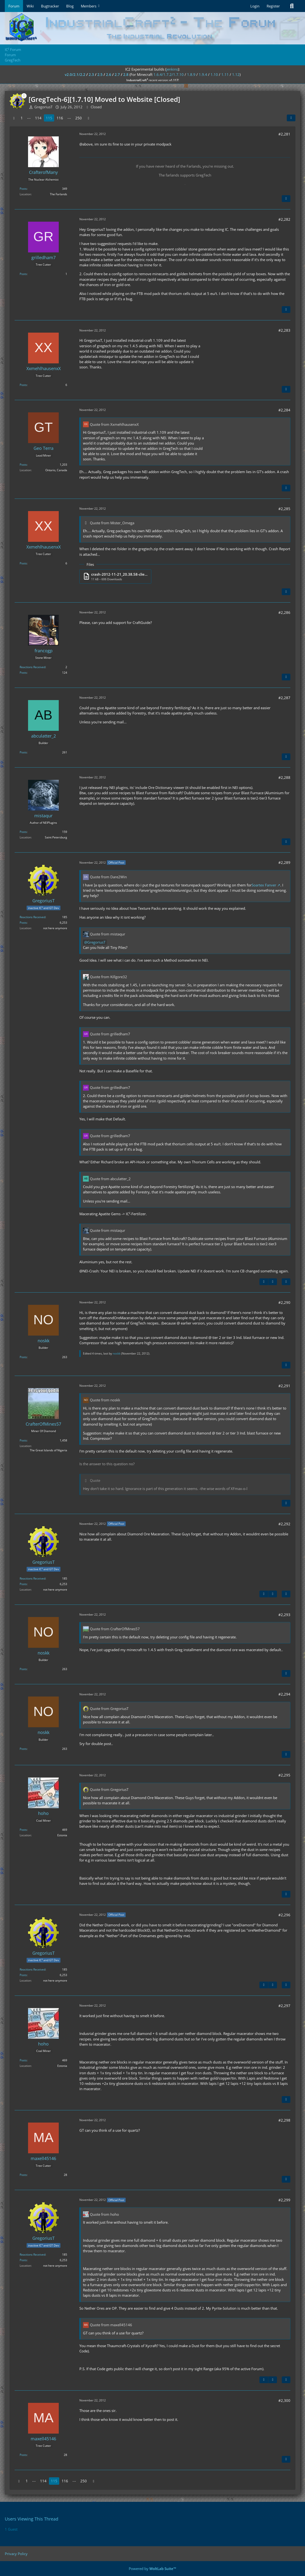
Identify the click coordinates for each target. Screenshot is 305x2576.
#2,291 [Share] (284, 1385)
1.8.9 (191, 74)
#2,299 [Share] (284, 2200)
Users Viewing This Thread (31, 2519)
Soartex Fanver (264, 885)
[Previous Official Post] (263, 1281)
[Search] (291, 6)
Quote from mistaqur (107, 934)
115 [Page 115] (49, 118)
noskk (116, 1353)
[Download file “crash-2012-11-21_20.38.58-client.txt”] (115, 576)
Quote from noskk (105, 1400)
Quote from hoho (104, 2214)
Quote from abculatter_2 (110, 1178)
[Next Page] (88, 118)
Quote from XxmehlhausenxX (114, 424)
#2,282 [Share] (284, 219)
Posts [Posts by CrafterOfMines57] (23, 1440)
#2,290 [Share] (284, 1302)
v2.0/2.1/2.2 (75, 74)
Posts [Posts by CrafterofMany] (23, 189)
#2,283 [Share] (284, 330)
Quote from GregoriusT (109, 1708)
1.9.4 (203, 74)
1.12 (236, 74)
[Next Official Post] (272, 1281)
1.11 (225, 74)
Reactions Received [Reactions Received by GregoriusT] (32, 917)
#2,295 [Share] (284, 1775)
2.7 (117, 74)
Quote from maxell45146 (111, 2324)
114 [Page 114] (38, 118)
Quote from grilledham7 (110, 1034)
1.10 (214, 74)
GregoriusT (96, 942)
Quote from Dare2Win (108, 876)
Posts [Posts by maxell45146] (23, 2175)
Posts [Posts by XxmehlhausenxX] (23, 385)
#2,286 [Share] (284, 612)
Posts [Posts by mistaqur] (23, 832)
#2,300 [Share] (284, 2400)
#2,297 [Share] (284, 2005)
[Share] (291, 118)
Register (273, 6)
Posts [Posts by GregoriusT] (23, 923)
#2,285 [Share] (284, 508)
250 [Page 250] (78, 118)
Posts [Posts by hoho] (23, 1830)
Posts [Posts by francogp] (23, 673)
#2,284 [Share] (284, 410)
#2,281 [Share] (284, 134)
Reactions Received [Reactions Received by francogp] (32, 667)
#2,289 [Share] (284, 862)
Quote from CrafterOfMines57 (115, 1628)
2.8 (126, 74)
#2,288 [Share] (284, 777)
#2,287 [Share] (284, 697)
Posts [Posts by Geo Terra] (23, 465)
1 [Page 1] (22, 118)
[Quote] (286, 198)
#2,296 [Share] (284, 1914)
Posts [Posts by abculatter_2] (23, 752)
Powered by (152, 2568)
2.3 (91, 74)
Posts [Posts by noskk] (23, 1357)
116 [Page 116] (60, 118)
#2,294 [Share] (284, 1694)
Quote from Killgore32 (108, 976)
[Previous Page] (14, 118)
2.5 (100, 74)
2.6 (108, 74)
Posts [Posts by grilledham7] (23, 274)
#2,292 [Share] (284, 1523)
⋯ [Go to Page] (29, 118)
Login (254, 6)
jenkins (172, 69)
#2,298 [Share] (284, 2120)
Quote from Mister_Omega (112, 522)
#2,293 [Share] (284, 1614)
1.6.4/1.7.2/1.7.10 (168, 74)
